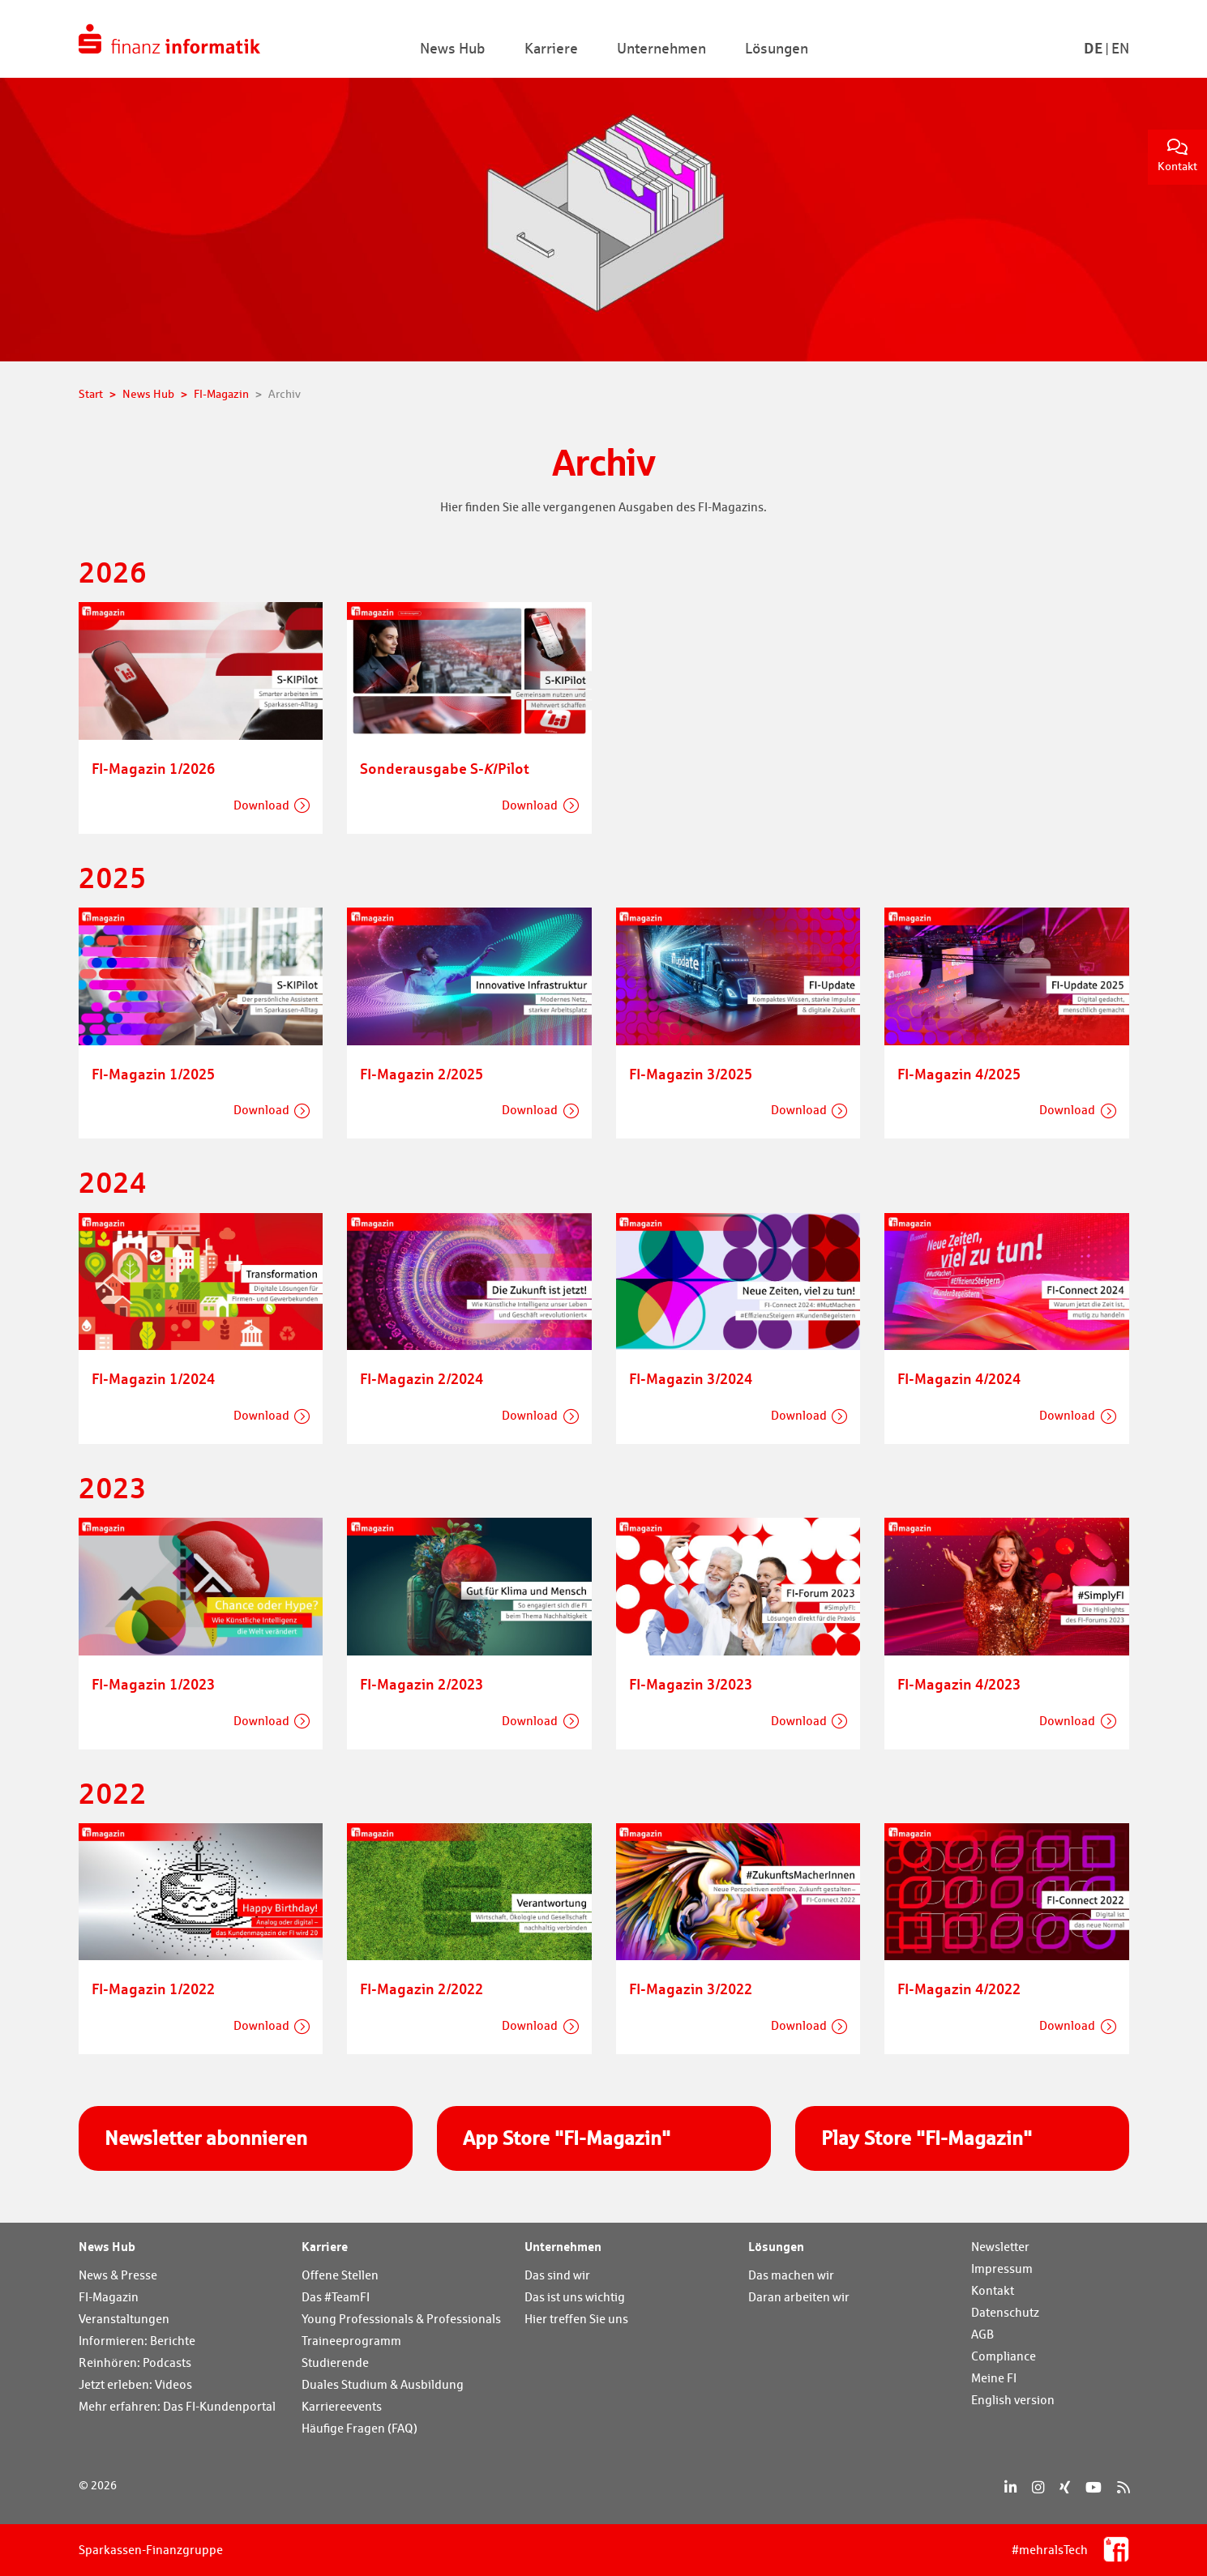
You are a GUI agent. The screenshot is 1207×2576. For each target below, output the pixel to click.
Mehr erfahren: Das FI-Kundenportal (177, 2406)
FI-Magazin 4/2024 (959, 1378)
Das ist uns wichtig (574, 2297)
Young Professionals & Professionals (401, 2319)
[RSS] (1123, 2487)
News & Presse (118, 2275)
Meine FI (994, 2378)
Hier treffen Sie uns (576, 2319)
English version (1013, 2400)
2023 (113, 1487)
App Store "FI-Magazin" (566, 2138)
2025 (113, 877)
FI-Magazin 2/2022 (421, 1988)
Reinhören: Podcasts (135, 2362)
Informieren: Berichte (137, 2340)
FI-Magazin (109, 2297)
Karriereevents (342, 2406)
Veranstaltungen (124, 2319)
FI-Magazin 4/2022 (959, 1988)
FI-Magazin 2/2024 (421, 1378)
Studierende (335, 2362)
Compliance (1003, 2356)
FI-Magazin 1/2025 (153, 1074)
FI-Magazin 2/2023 (421, 1684)
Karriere (325, 2246)
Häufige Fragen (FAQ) (359, 2428)
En (1120, 48)
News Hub (107, 2246)
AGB (982, 2334)
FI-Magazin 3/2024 (690, 1378)
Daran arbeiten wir (799, 2297)
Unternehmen (562, 2246)
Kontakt (1177, 156)
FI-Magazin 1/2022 (153, 1988)
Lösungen (776, 2246)
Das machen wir (791, 2275)
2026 (113, 571)
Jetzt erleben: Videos (135, 2384)
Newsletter (1000, 2246)
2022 (113, 1792)
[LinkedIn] (1010, 2487)
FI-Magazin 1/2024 (153, 1378)
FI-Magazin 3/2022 (690, 1988)
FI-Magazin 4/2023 (959, 1684)
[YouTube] (1093, 2487)
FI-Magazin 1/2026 (153, 768)
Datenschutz (1005, 2312)
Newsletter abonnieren (206, 2138)
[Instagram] (1038, 2487)
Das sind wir (557, 2275)
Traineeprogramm (351, 2340)
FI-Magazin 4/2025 (959, 1074)
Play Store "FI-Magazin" (926, 2138)
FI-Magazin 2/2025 (421, 1074)
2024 (113, 1181)
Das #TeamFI (336, 2297)
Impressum (1002, 2268)
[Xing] (1064, 2487)
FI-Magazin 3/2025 (690, 1074)
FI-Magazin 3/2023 (690, 1684)
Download (261, 805)
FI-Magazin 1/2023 (153, 1684)
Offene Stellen (340, 2275)
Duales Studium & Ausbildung (383, 2384)
